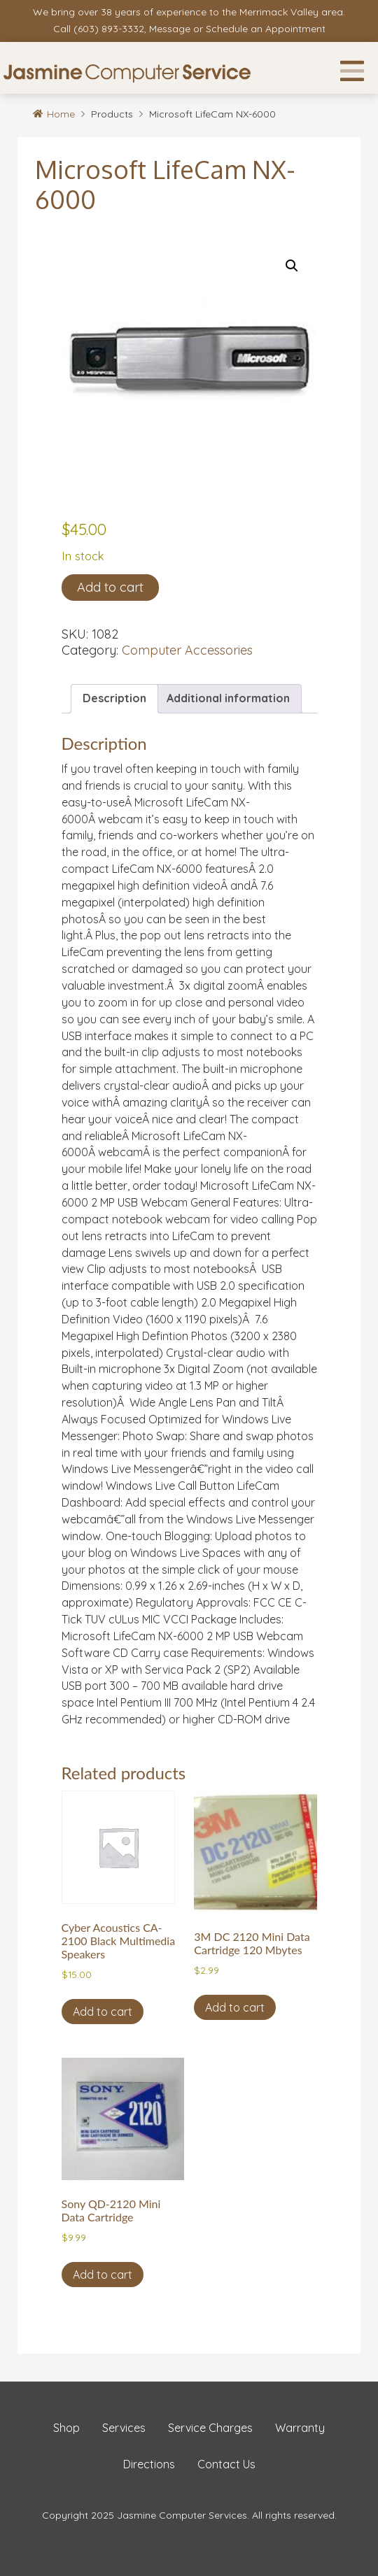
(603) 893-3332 (109, 28)
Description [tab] (114, 698)
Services (124, 2428)
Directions (149, 2464)
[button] (291, 265)
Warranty (300, 2428)
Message (169, 28)
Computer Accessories (187, 650)
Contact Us (226, 2464)
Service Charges (210, 2428)
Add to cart (110, 587)
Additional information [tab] (228, 698)
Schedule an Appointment (266, 28)
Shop (66, 2428)
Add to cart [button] (102, 2012)
